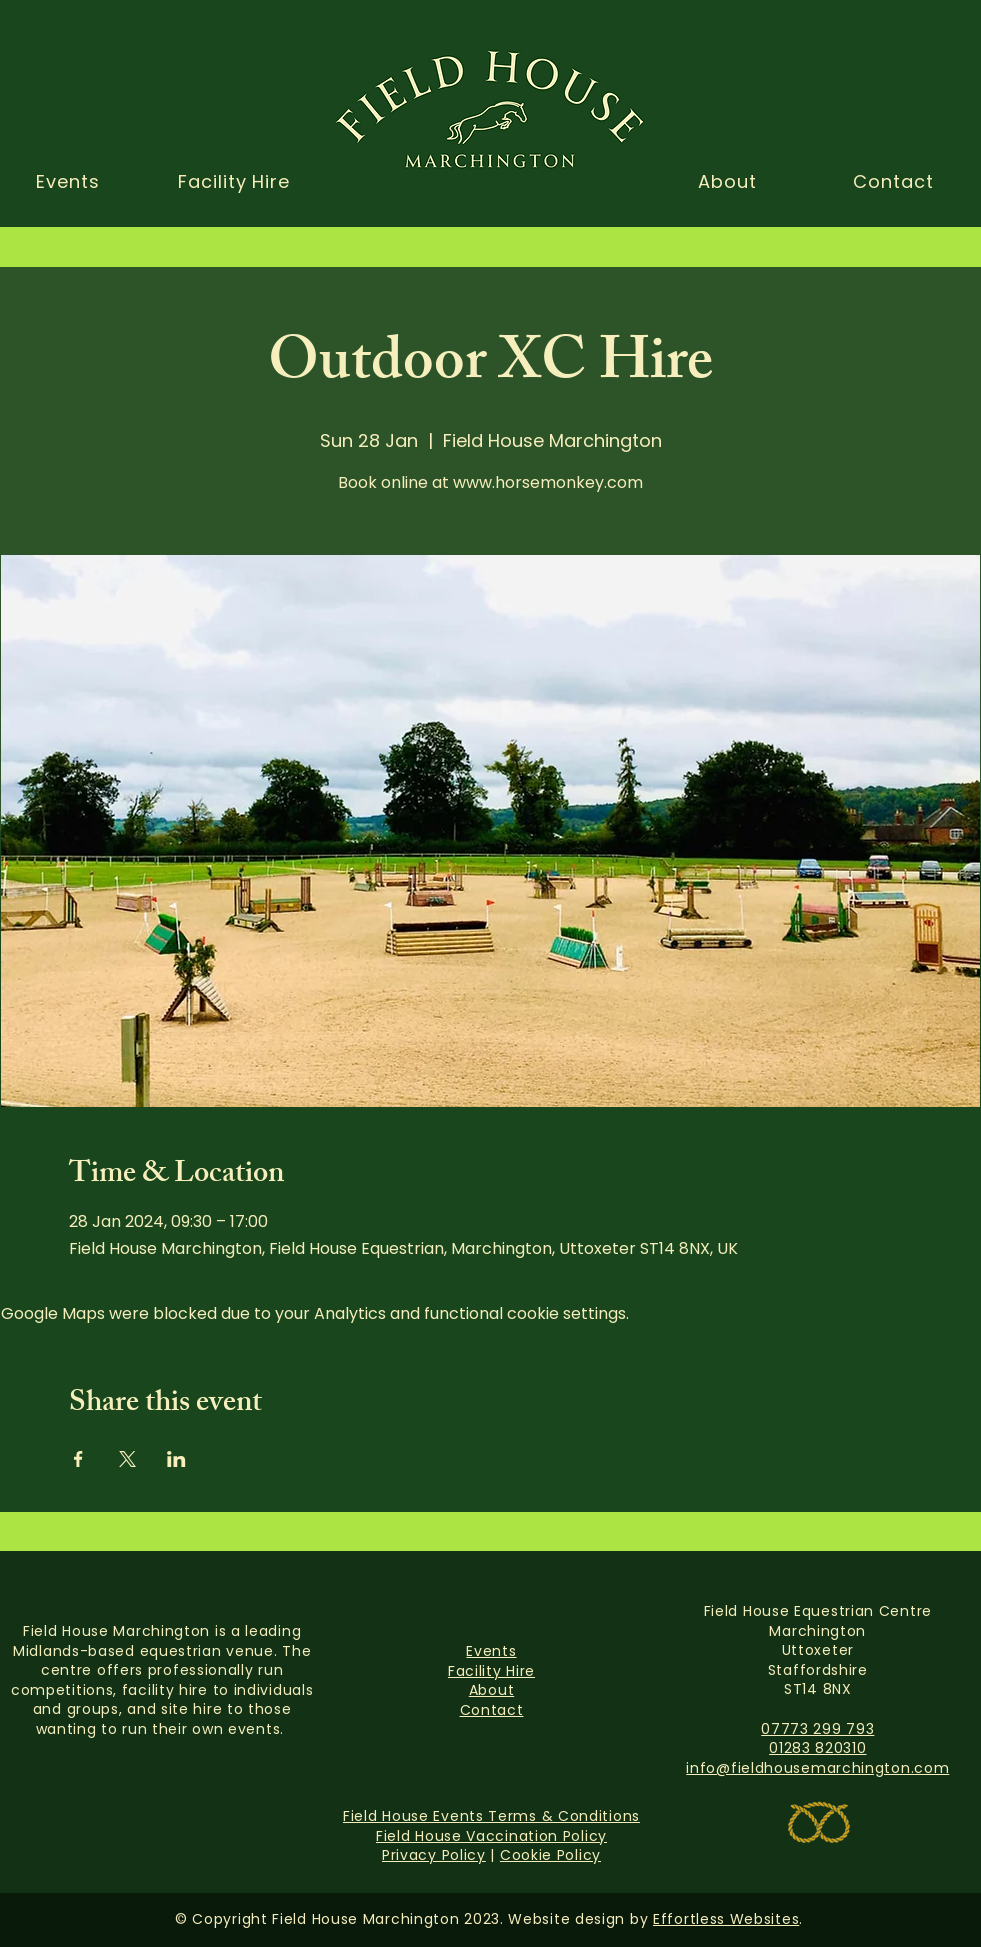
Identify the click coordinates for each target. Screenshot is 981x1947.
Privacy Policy (434, 1855)
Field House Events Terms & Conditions (491, 1816)
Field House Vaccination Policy (491, 1836)
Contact (492, 1710)
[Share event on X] (127, 1459)
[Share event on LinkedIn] (176, 1459)
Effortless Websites (726, 1919)
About (492, 1690)
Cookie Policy (550, 1855)
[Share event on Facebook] (78, 1459)
